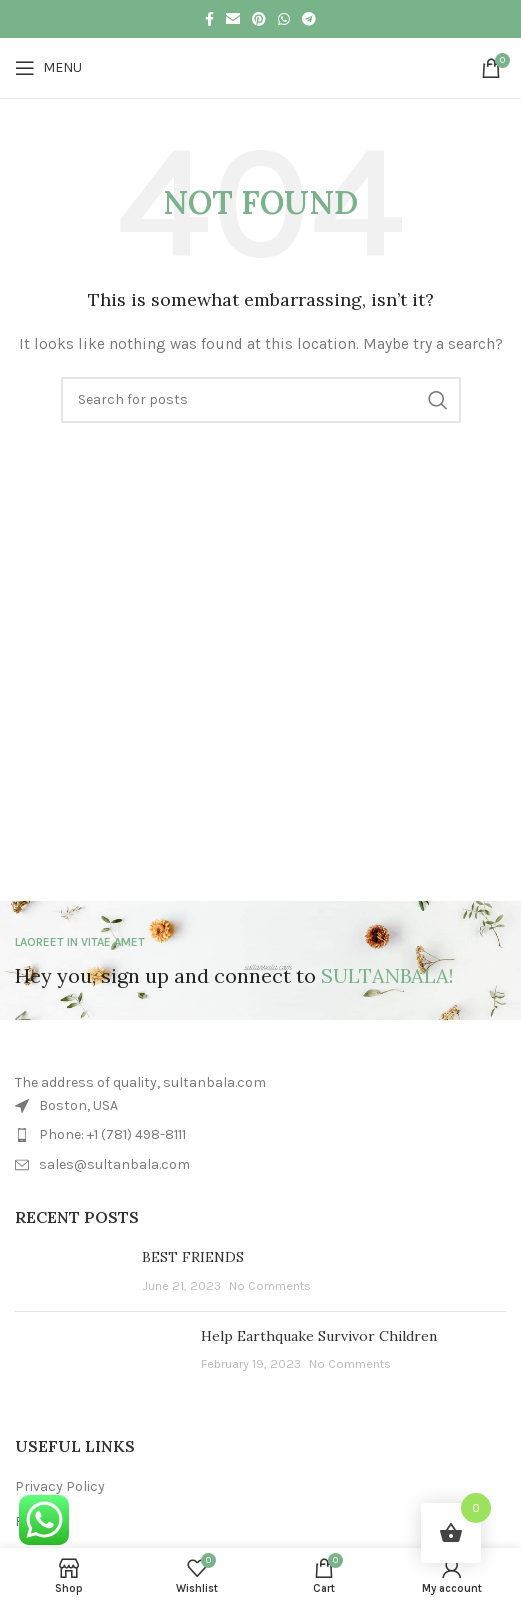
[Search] (261, 400)
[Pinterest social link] (259, 19)
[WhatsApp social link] (284, 19)
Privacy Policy (60, 1486)
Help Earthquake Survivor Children (319, 1336)
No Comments (270, 1285)
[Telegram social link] (309, 19)
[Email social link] (233, 19)
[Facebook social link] (209, 19)
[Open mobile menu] (48, 68)
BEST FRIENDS (193, 1257)
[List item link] (260, 1135)
